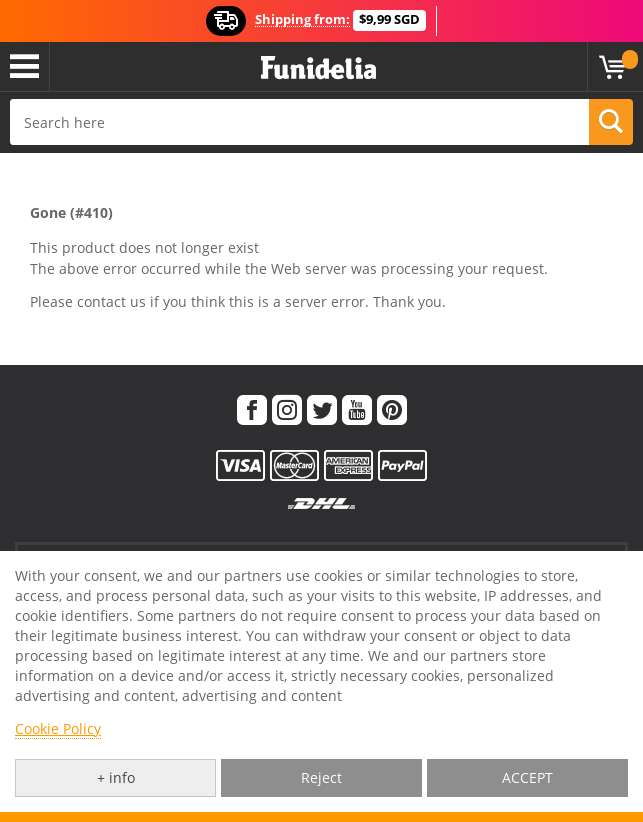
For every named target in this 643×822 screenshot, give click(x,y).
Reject (321, 777)
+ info (116, 777)
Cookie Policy (58, 728)
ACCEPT (527, 777)
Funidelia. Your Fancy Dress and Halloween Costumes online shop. (318, 68)
